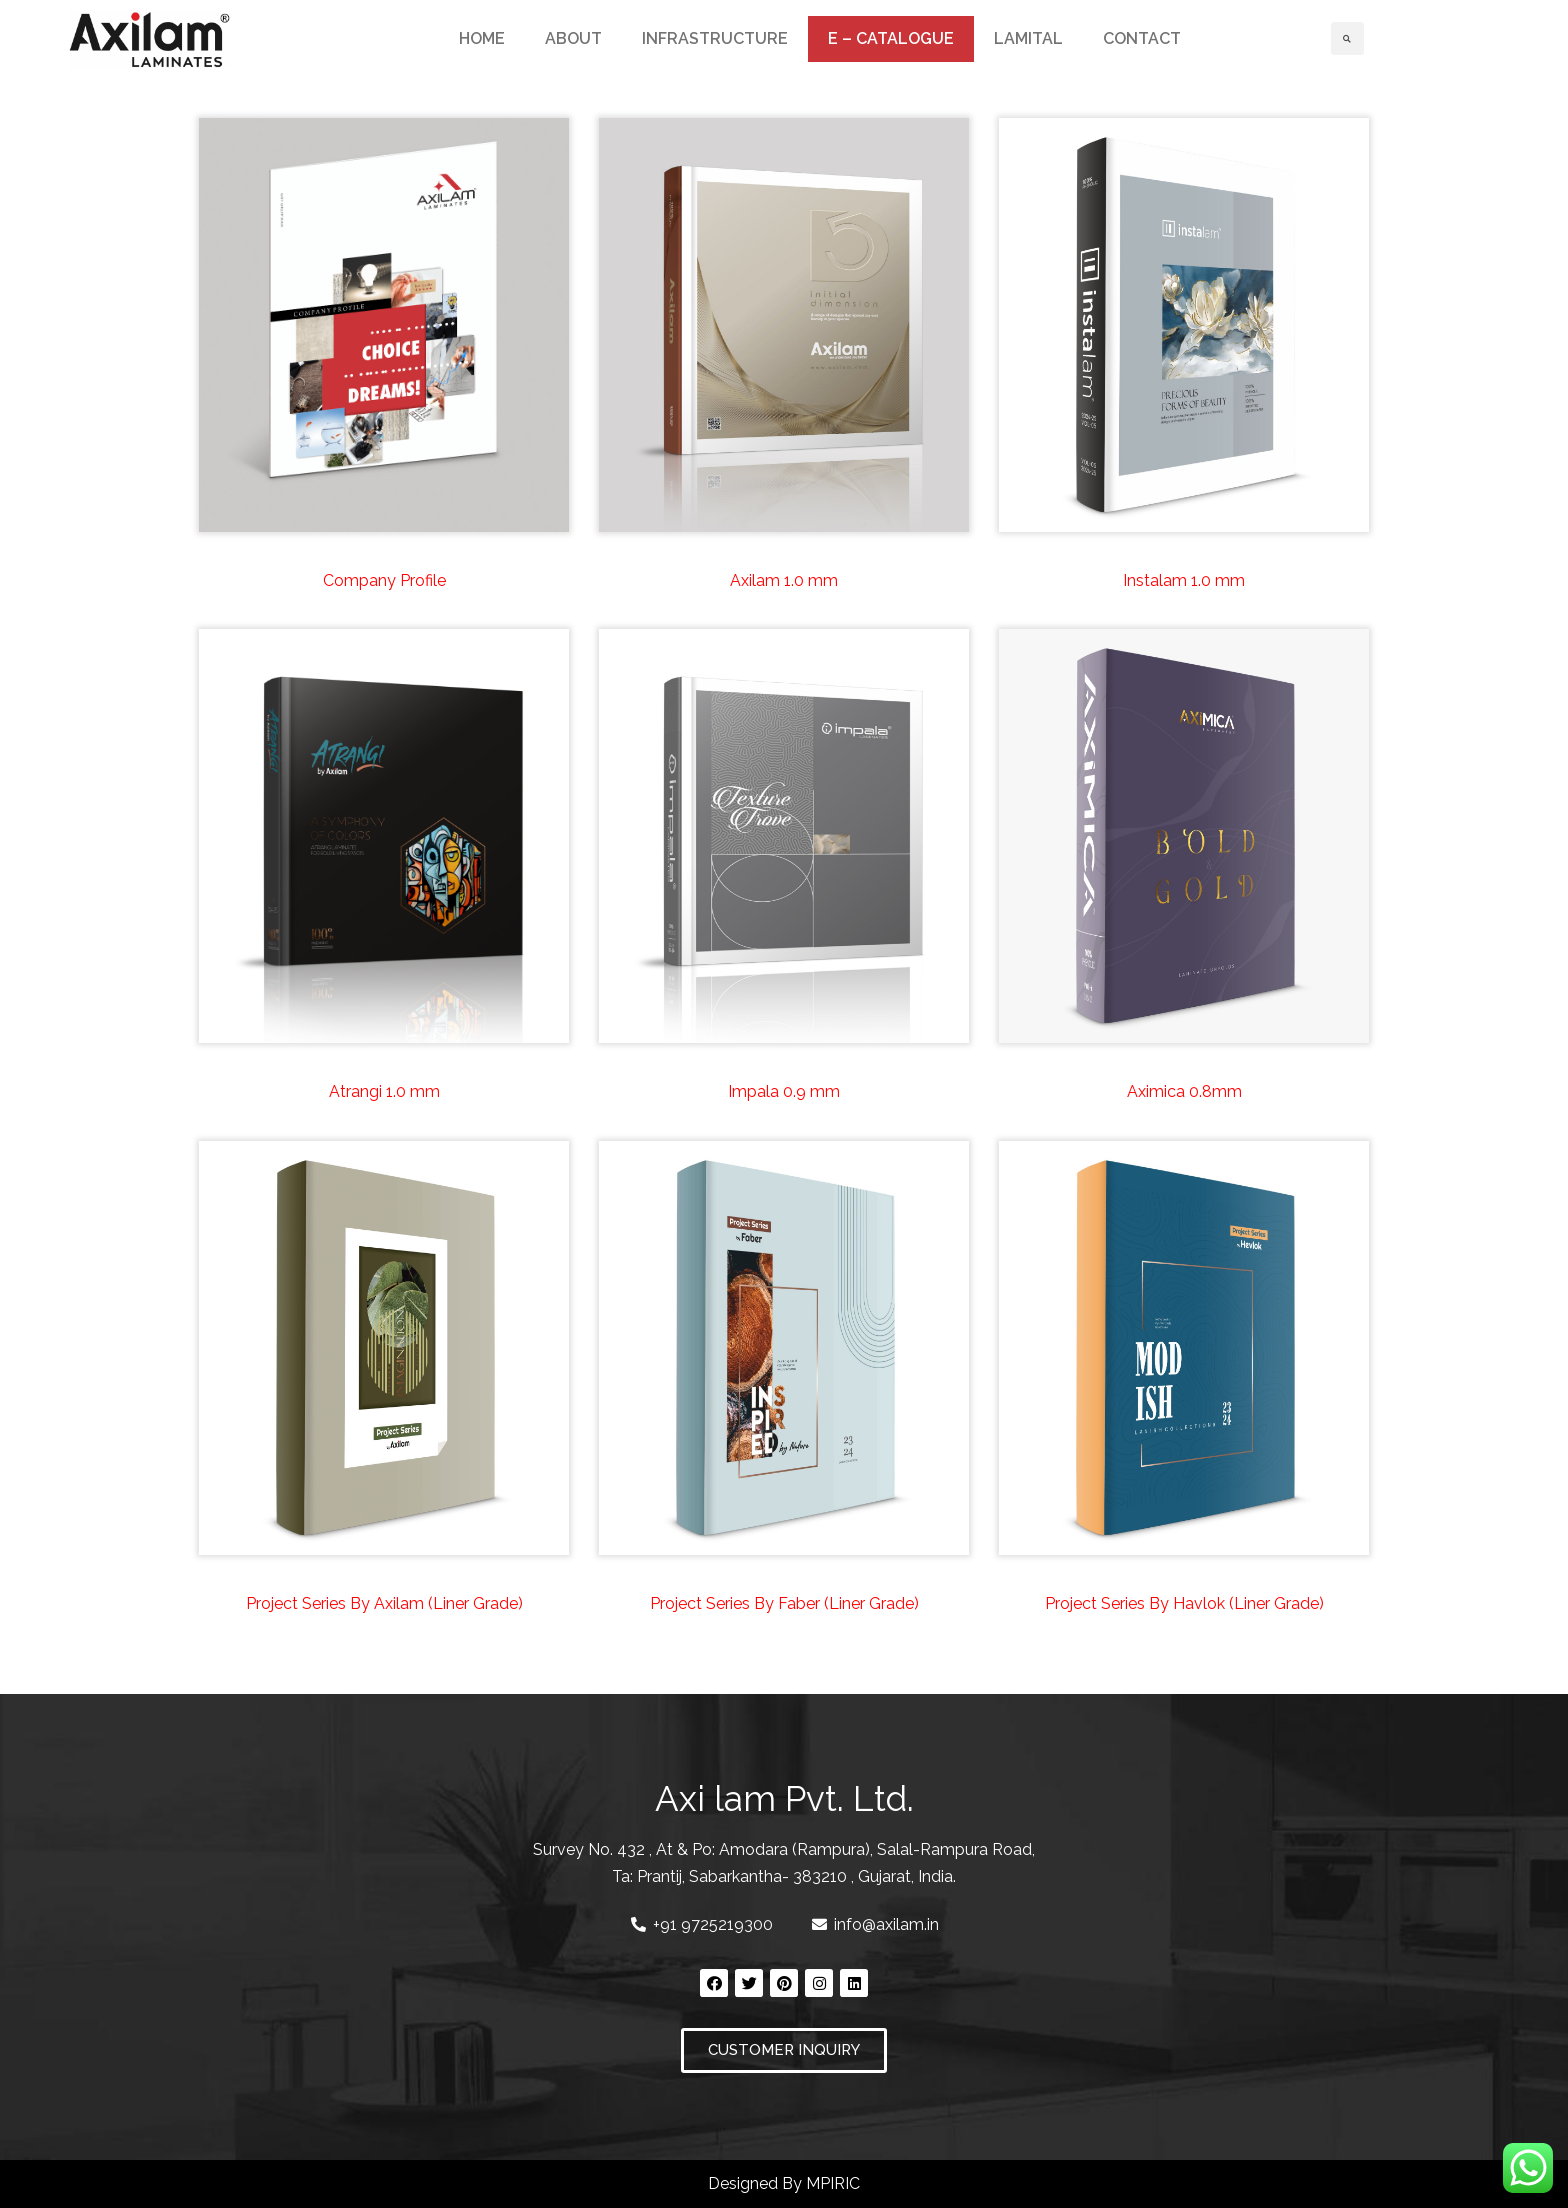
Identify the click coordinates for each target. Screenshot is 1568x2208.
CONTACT (1142, 38)
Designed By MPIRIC (784, 2183)
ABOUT (573, 38)
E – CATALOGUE (891, 38)
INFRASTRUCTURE (715, 38)
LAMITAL (1028, 38)
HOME (482, 38)
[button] (784, 2050)
